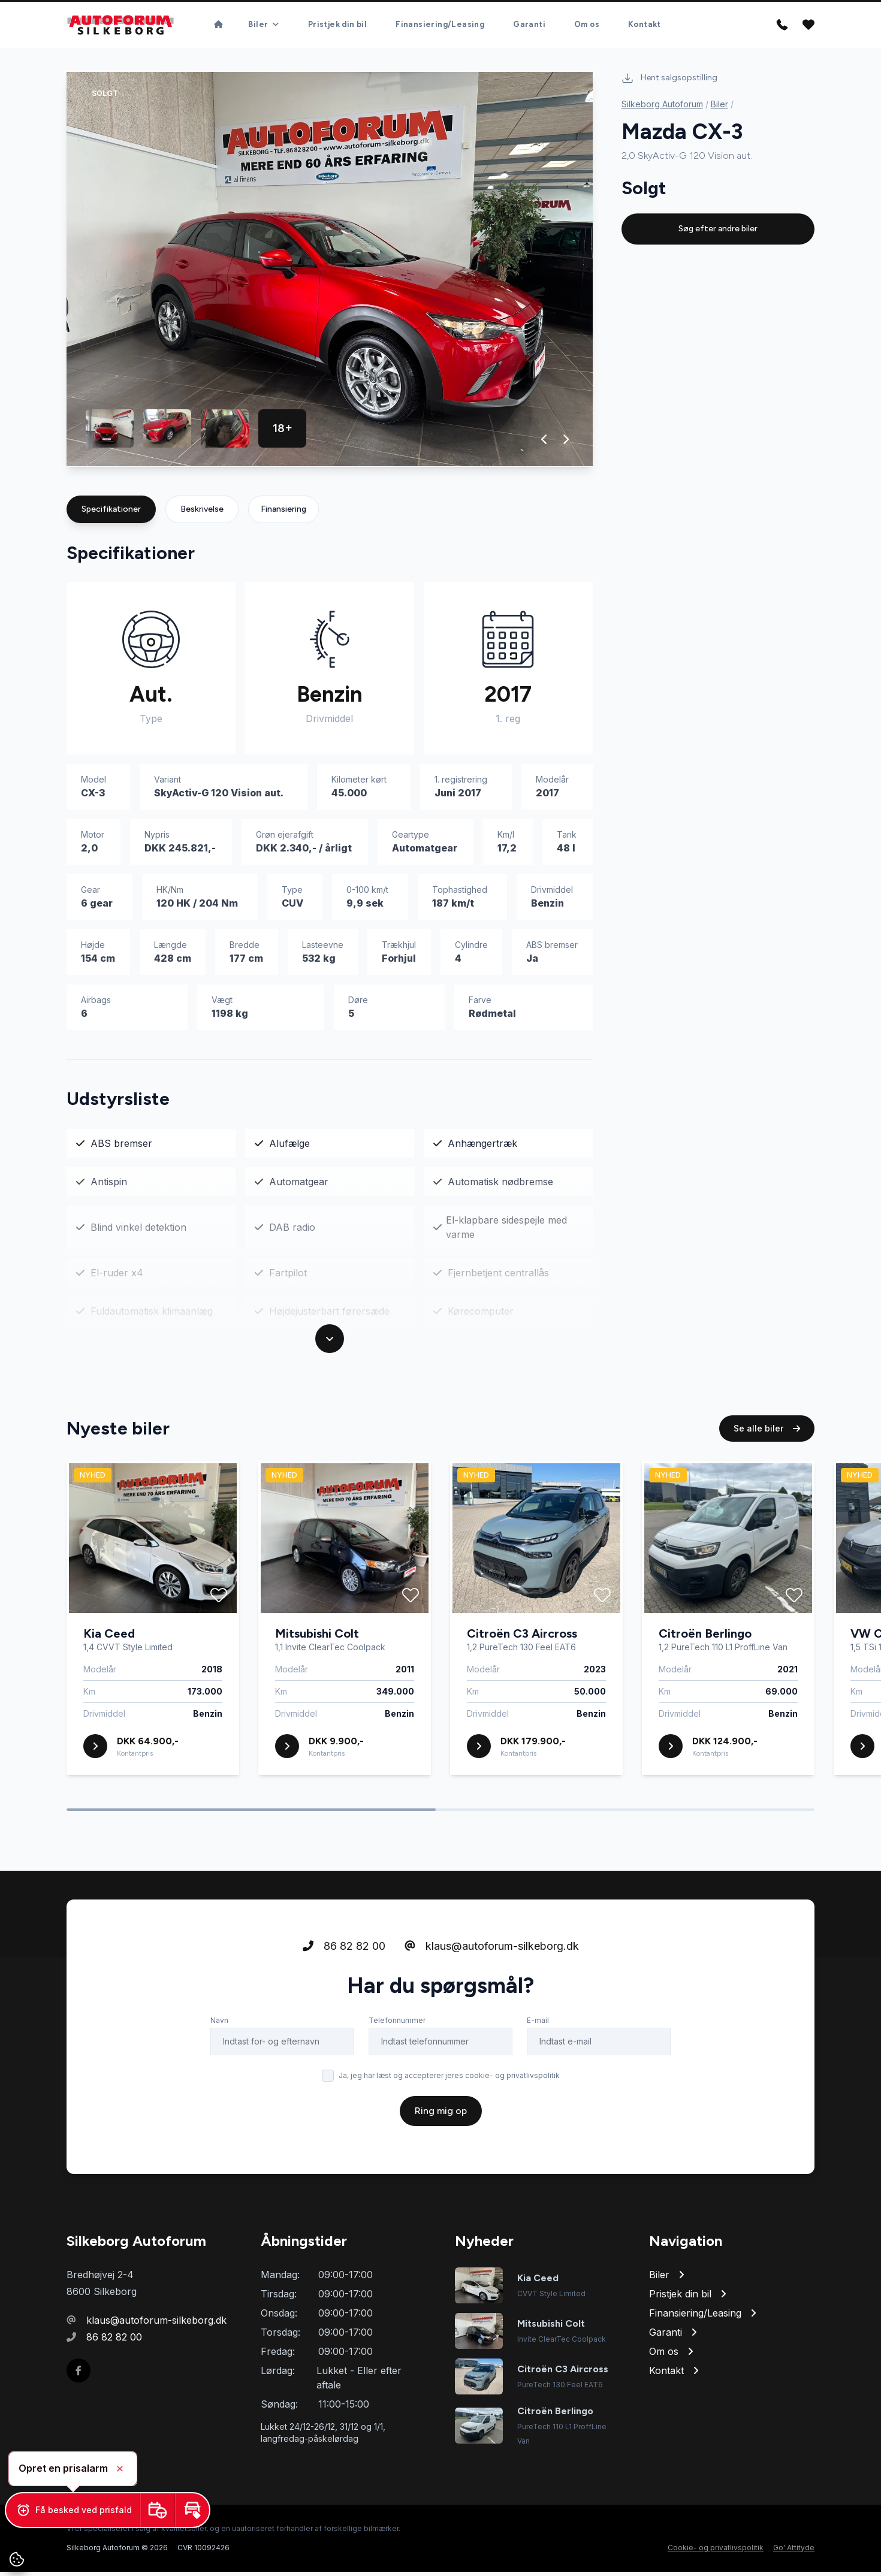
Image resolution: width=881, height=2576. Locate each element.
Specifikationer (111, 513)
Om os (586, 26)
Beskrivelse (202, 513)
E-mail (538, 2041)
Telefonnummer (397, 2041)
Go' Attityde (793, 2551)
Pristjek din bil (337, 26)
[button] (544, 443)
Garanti (529, 26)
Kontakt (644, 26)
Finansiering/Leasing (440, 26)
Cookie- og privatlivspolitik (716, 2551)
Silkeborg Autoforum (662, 108)
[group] (330, 273)
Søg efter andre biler (718, 233)
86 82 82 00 (344, 1967)
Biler (719, 108)
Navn (219, 2041)
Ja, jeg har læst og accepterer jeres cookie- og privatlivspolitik (449, 2096)
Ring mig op (441, 2132)
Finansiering (283, 513)
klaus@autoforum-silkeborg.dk (492, 1967)
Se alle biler (767, 1450)
